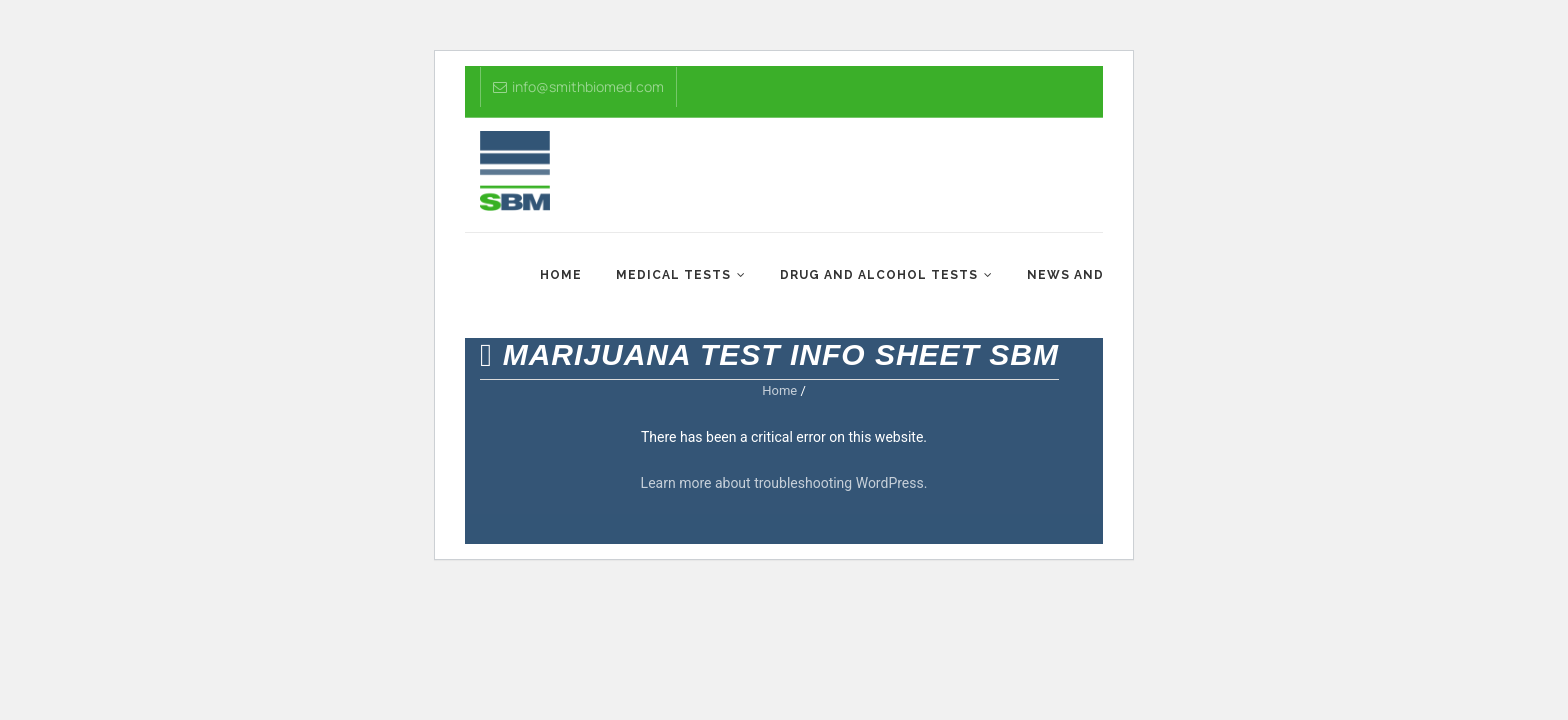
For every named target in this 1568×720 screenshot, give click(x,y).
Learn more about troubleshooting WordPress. (784, 483)
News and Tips (1084, 275)
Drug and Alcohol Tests (879, 275)
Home (561, 275)
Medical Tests (673, 275)
